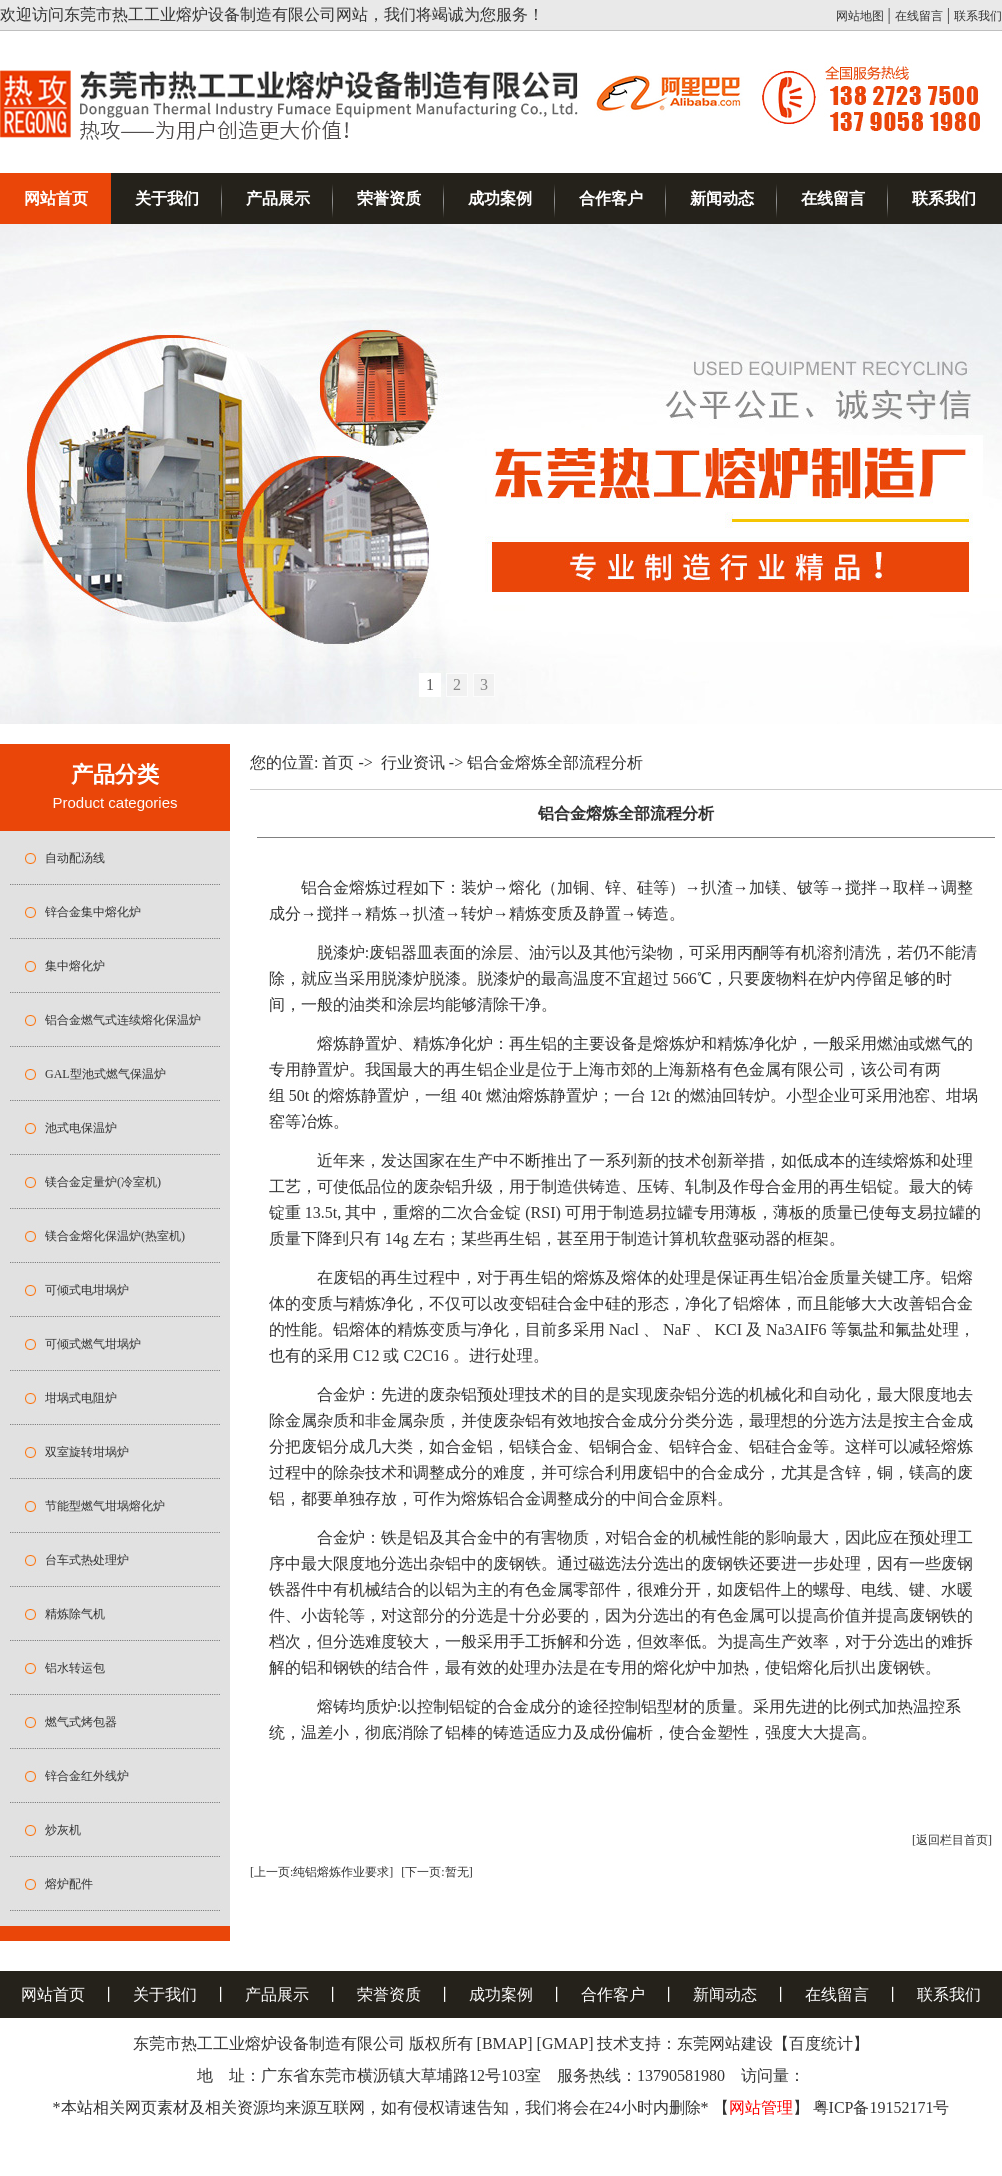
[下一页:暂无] (436, 1872)
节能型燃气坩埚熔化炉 (105, 1506)
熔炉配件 (69, 1884)
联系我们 (978, 16)
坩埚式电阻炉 (81, 1398)
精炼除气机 (75, 1614)
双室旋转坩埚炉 (87, 1452)
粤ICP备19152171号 (881, 2107)
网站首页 (56, 198)
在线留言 (919, 16)
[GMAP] (565, 2043)
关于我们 (167, 198)
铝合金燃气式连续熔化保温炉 (123, 1020)
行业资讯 (413, 762)
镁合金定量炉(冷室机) (103, 1182)
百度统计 (821, 2043)
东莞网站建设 (725, 2043)
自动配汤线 (75, 858)
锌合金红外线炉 (87, 1776)
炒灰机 (63, 1830)
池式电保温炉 (81, 1128)
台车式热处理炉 (87, 1560)
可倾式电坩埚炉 (87, 1290)
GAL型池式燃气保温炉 (105, 1074)
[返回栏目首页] (952, 1840)
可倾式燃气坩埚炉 (93, 1344)
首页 (338, 762)
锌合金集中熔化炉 (93, 912)
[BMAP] (505, 2043)
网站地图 (860, 16)
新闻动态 (722, 198)
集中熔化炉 (75, 966)
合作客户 (611, 198)
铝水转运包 (75, 1668)
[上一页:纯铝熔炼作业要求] (321, 1872)
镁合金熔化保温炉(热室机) (115, 1236)
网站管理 (761, 2107)
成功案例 (500, 198)
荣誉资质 (389, 198)
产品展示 (278, 198)
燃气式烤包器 (81, 1722)
